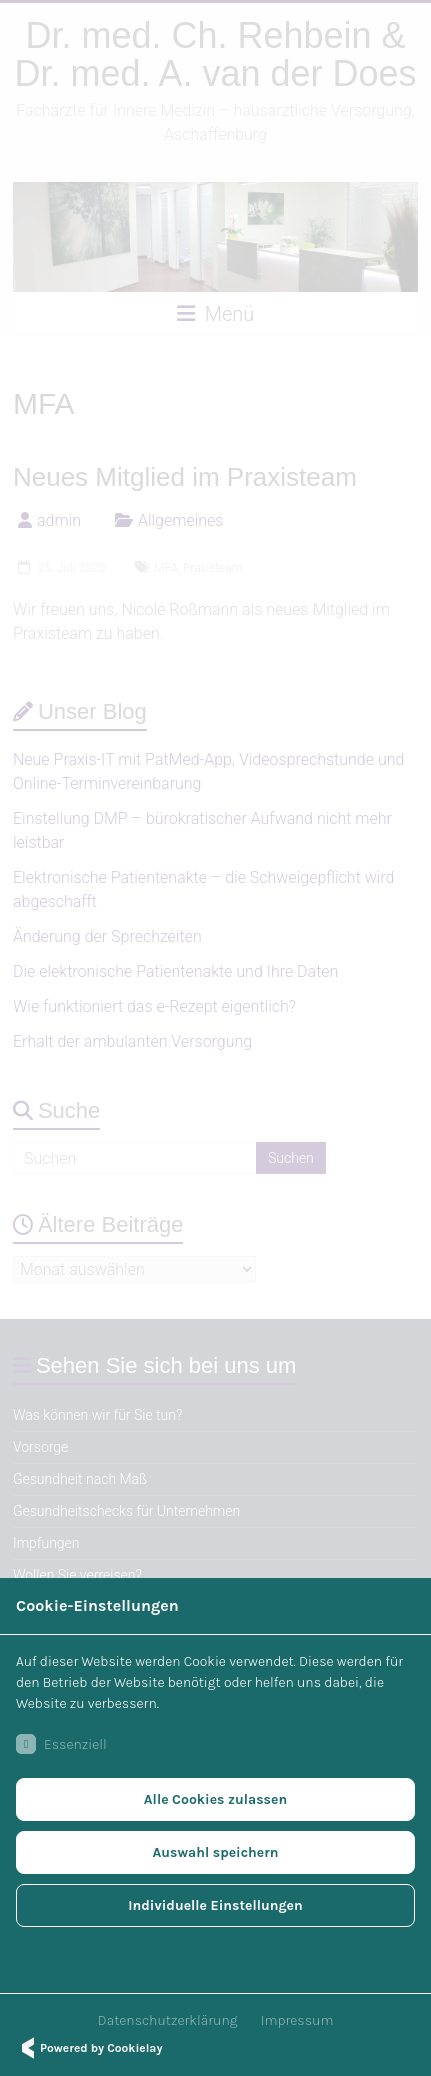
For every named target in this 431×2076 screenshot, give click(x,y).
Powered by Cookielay (89, 2048)
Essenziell (61, 1744)
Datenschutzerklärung (168, 2020)
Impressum (297, 2020)
